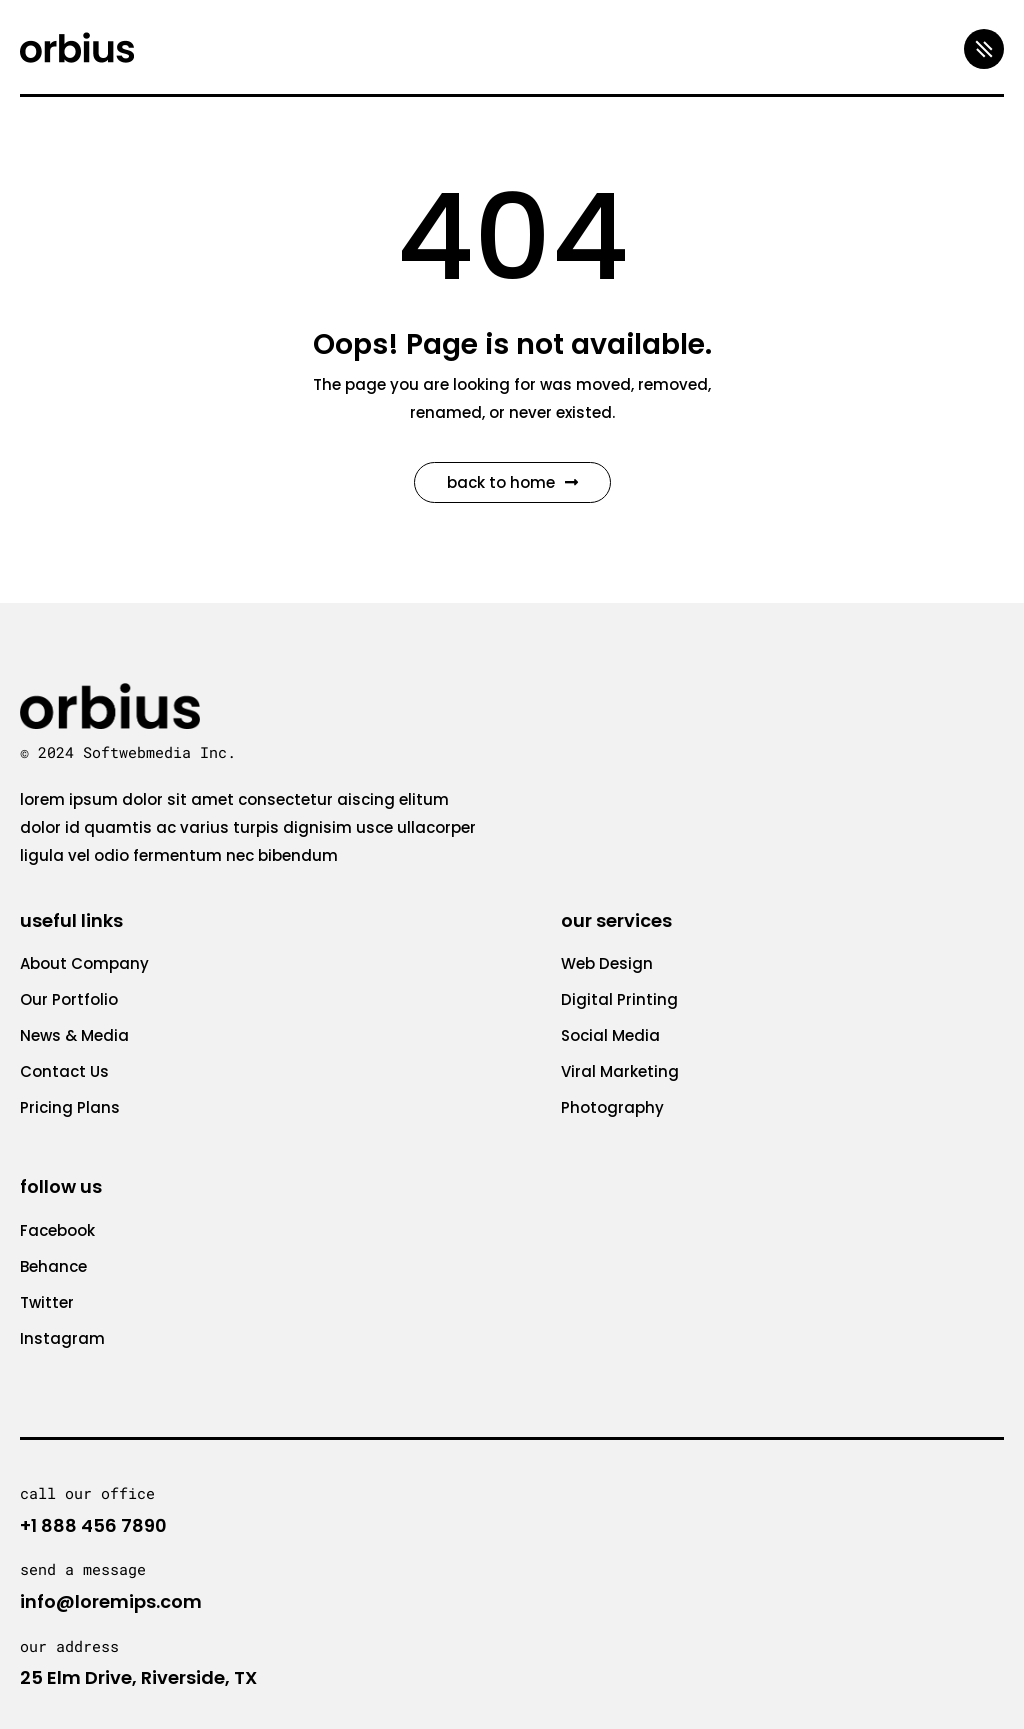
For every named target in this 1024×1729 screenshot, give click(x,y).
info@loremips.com (111, 1601)
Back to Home (512, 482)
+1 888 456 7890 (93, 1525)
